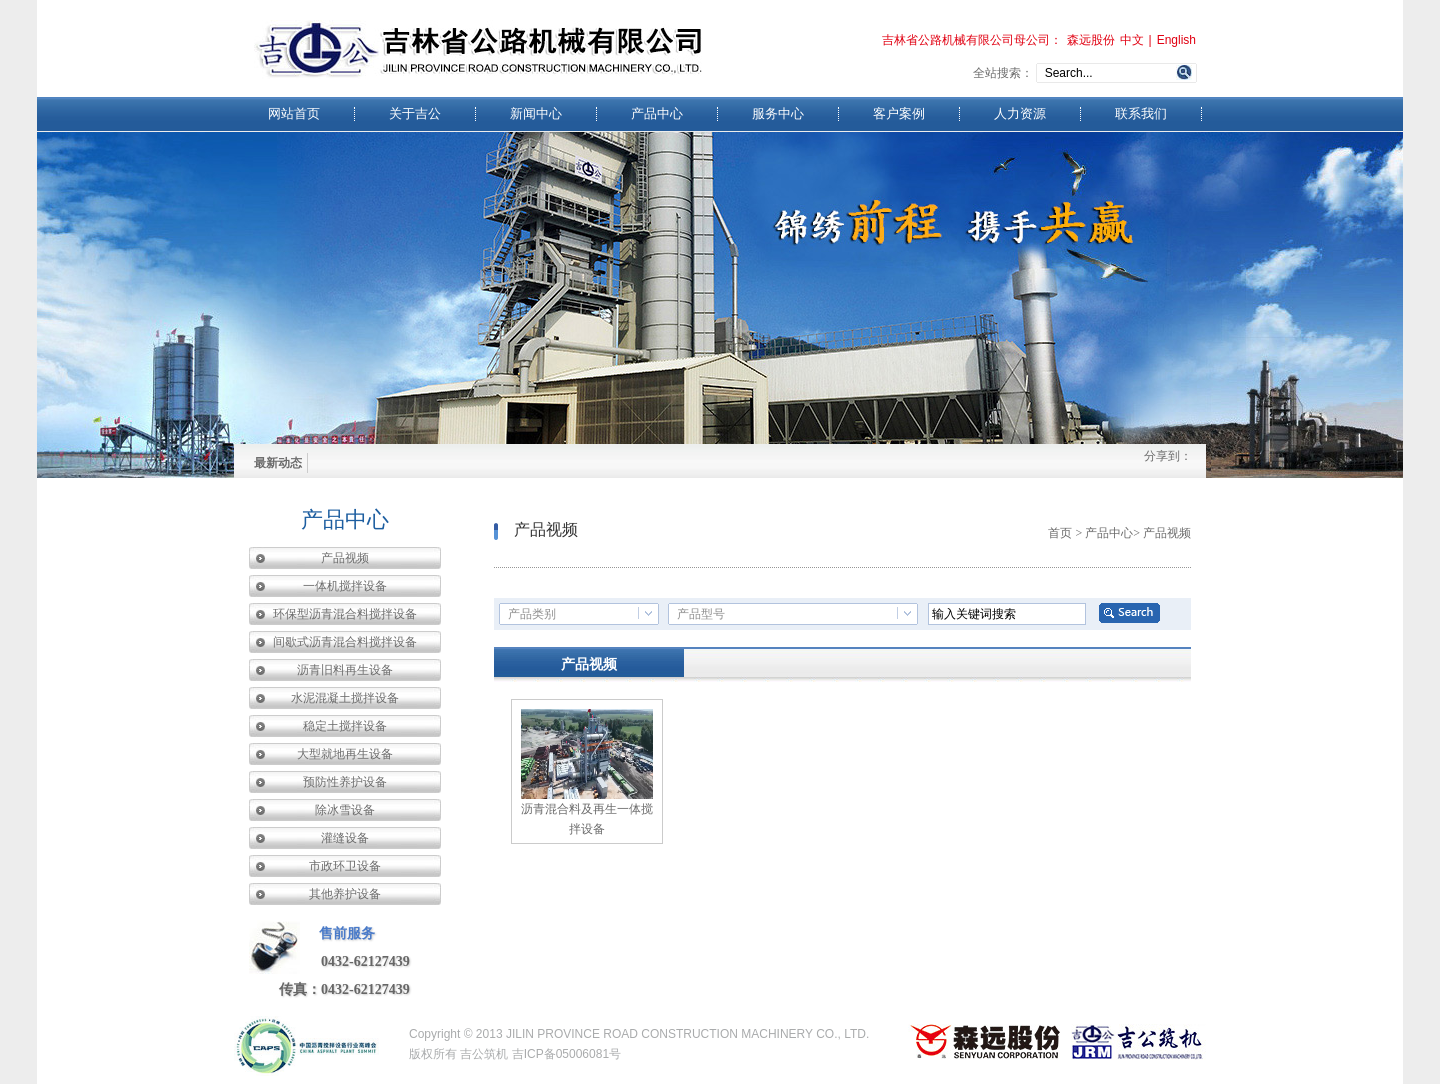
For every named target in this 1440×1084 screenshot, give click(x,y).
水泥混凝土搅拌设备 (345, 698)
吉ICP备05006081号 (566, 1054)
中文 (1132, 40)
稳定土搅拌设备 (345, 726)
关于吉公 (415, 114)
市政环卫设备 (345, 866)
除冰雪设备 (345, 810)
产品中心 (657, 114)
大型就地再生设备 (345, 754)
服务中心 (778, 114)
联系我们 (1141, 114)
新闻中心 (536, 114)
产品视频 (345, 558)
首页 (1060, 533)
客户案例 (899, 114)
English (1176, 40)
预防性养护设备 (345, 782)
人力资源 (1020, 114)
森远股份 (1091, 40)
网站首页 (294, 114)
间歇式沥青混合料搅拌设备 (345, 642)
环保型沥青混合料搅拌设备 (345, 614)
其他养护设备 (345, 894)
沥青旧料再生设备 (345, 670)
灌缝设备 (345, 838)
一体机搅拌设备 (345, 586)
